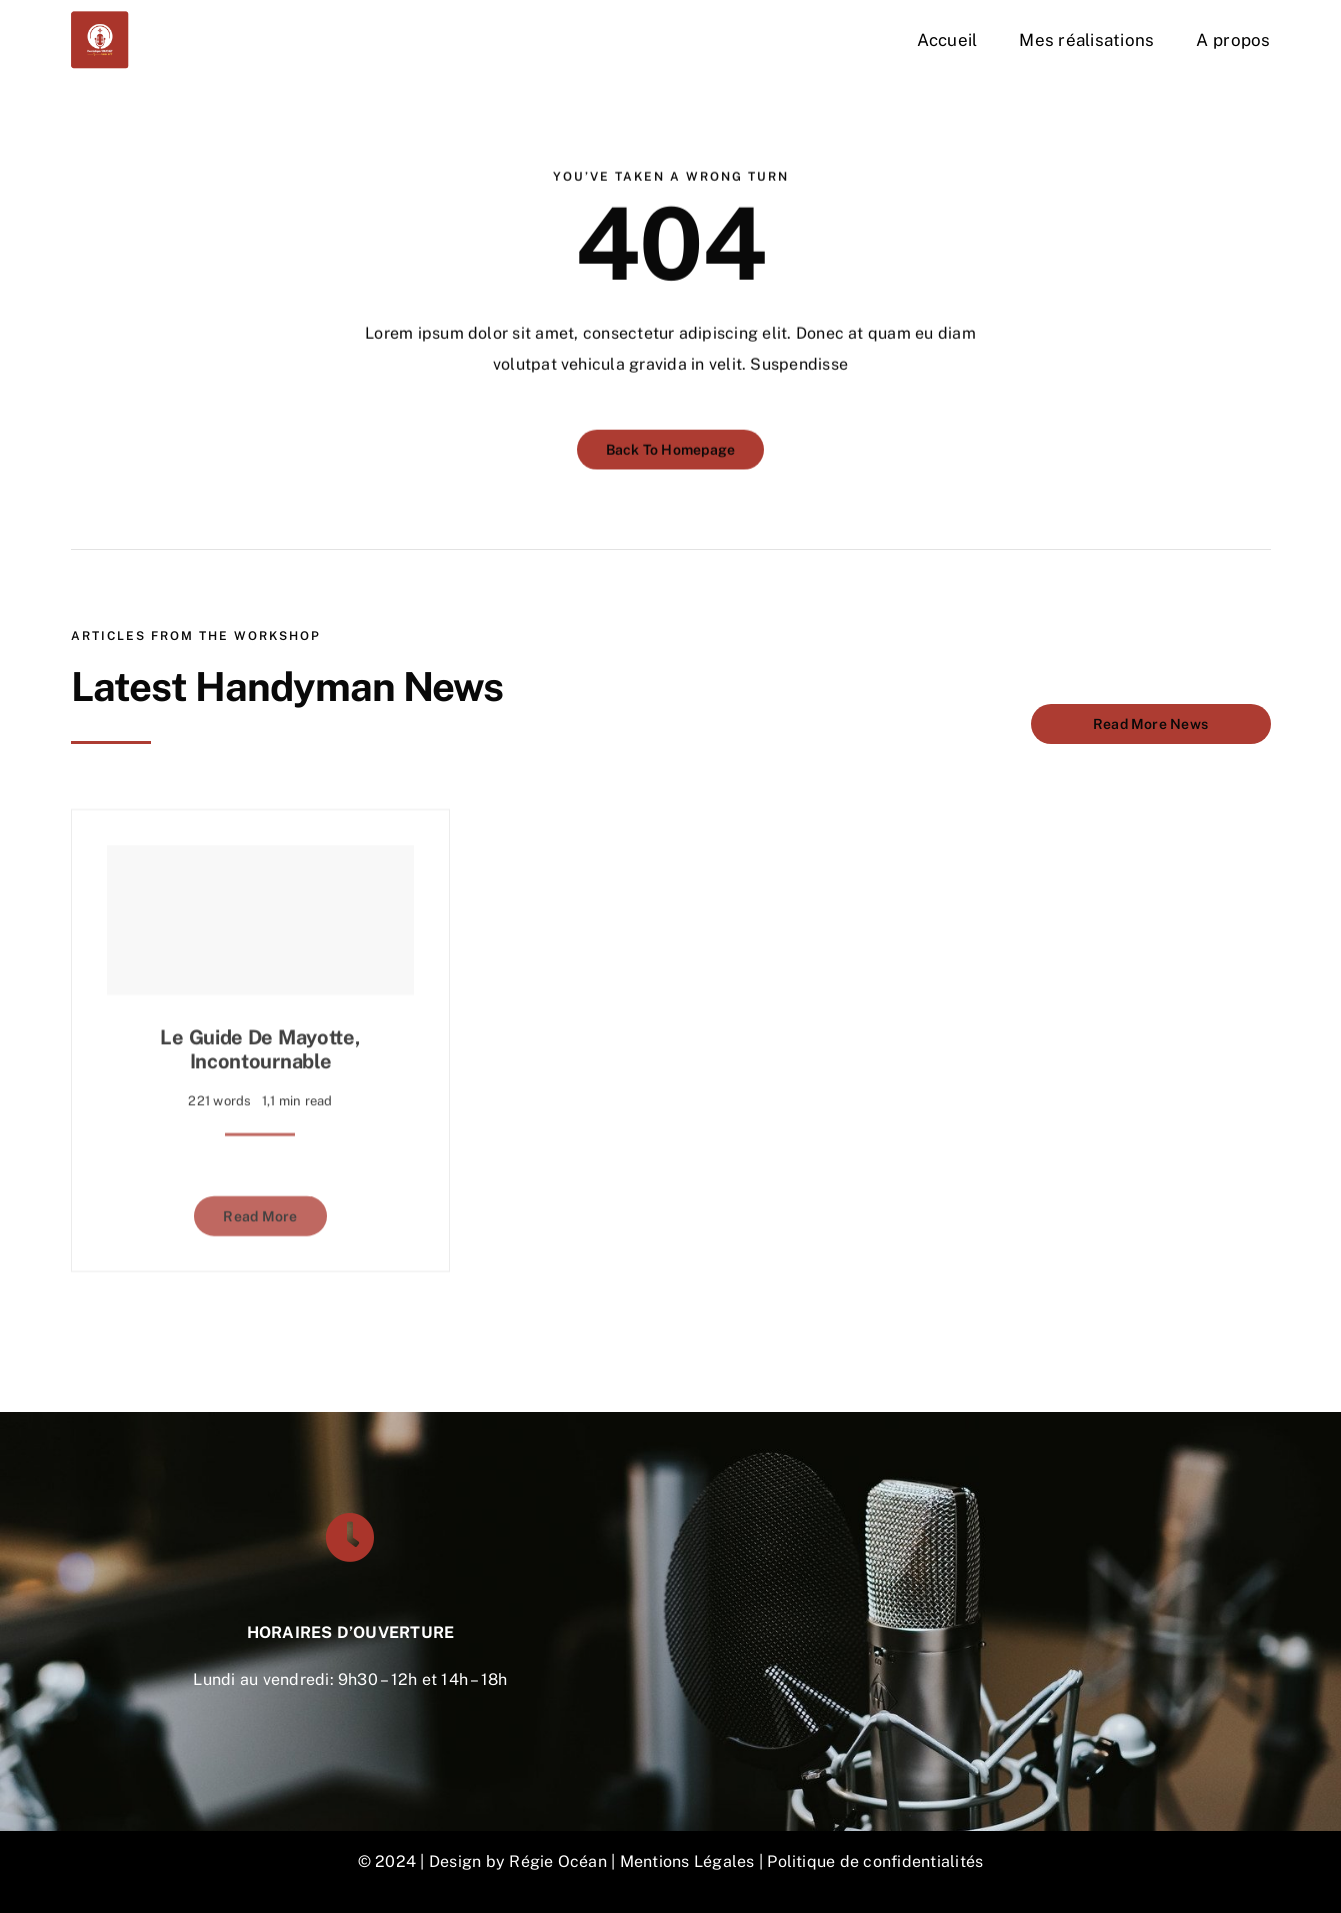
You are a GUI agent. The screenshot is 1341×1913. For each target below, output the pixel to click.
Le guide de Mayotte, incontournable (260, 1042)
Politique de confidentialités (875, 1861)
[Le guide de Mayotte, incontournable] (261, 913)
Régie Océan (558, 1861)
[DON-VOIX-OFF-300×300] (100, 17)
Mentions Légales (687, 1861)
